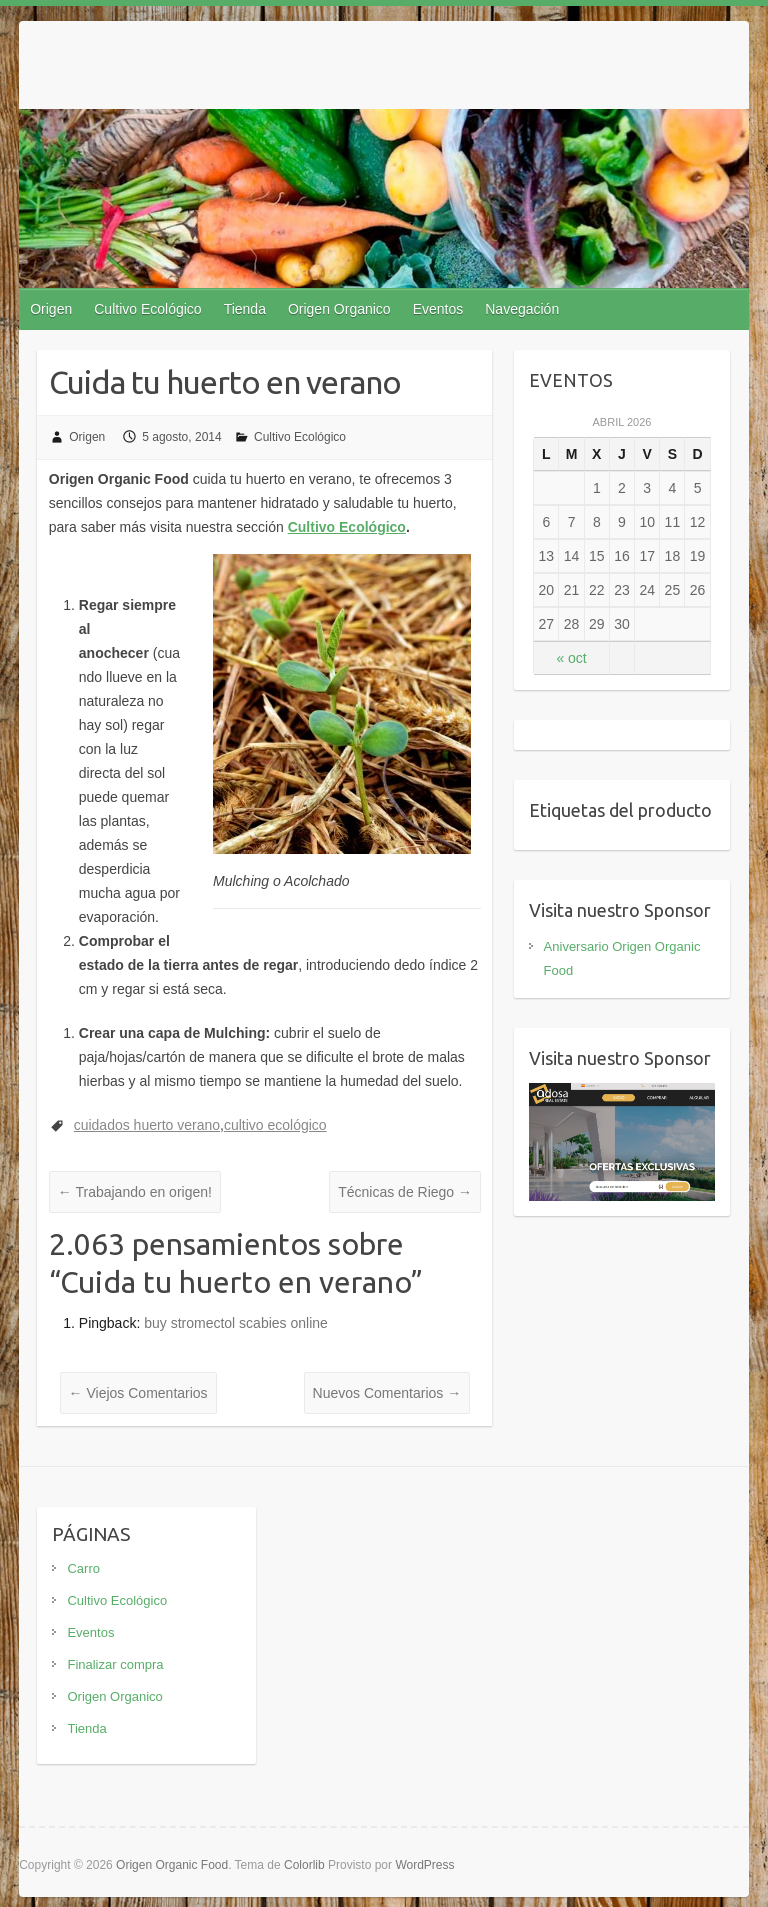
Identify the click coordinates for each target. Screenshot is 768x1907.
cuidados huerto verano (147, 1125)
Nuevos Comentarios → (387, 1393)
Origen (51, 309)
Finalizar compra (115, 1664)
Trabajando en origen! (135, 1192)
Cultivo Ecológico (147, 309)
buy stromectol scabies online (236, 1323)
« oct (571, 658)
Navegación (522, 309)
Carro (83, 1568)
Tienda (245, 309)
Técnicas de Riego (405, 1192)
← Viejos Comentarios (138, 1393)
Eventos (438, 309)
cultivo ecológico (275, 1125)
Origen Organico (339, 309)
